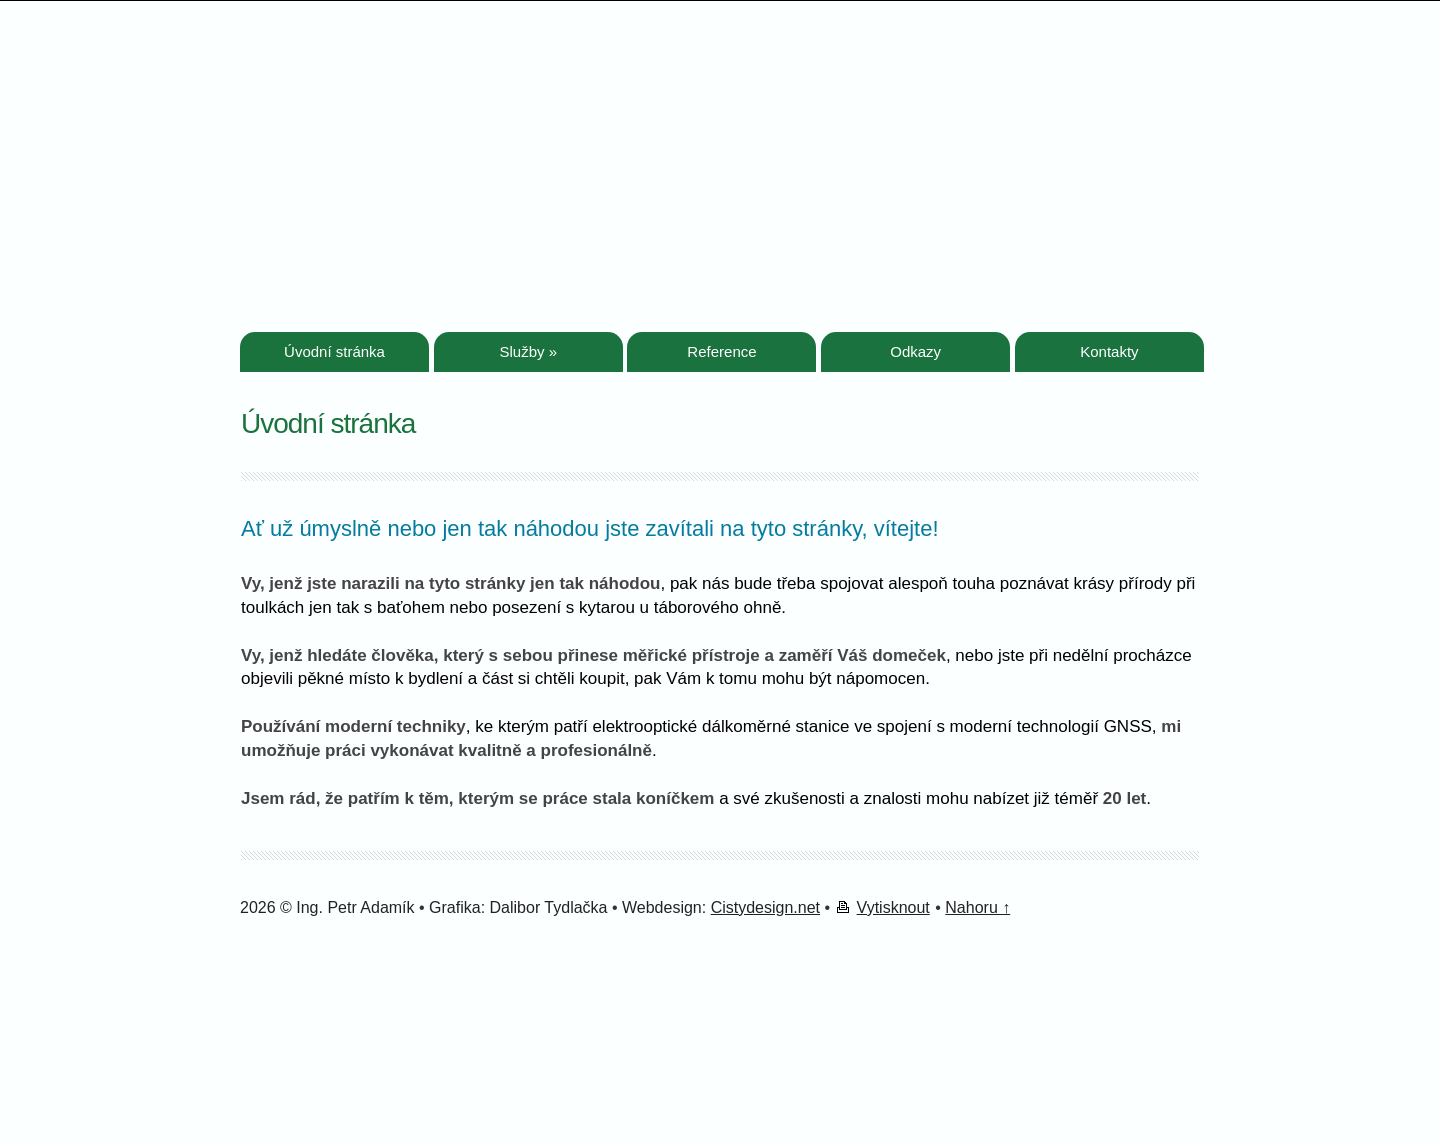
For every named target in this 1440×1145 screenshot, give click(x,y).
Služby (528, 351)
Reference (721, 351)
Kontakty (1109, 351)
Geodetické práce (430, 95)
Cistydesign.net (765, 907)
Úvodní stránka (334, 351)
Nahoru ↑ (977, 907)
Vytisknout (893, 907)
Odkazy (915, 351)
